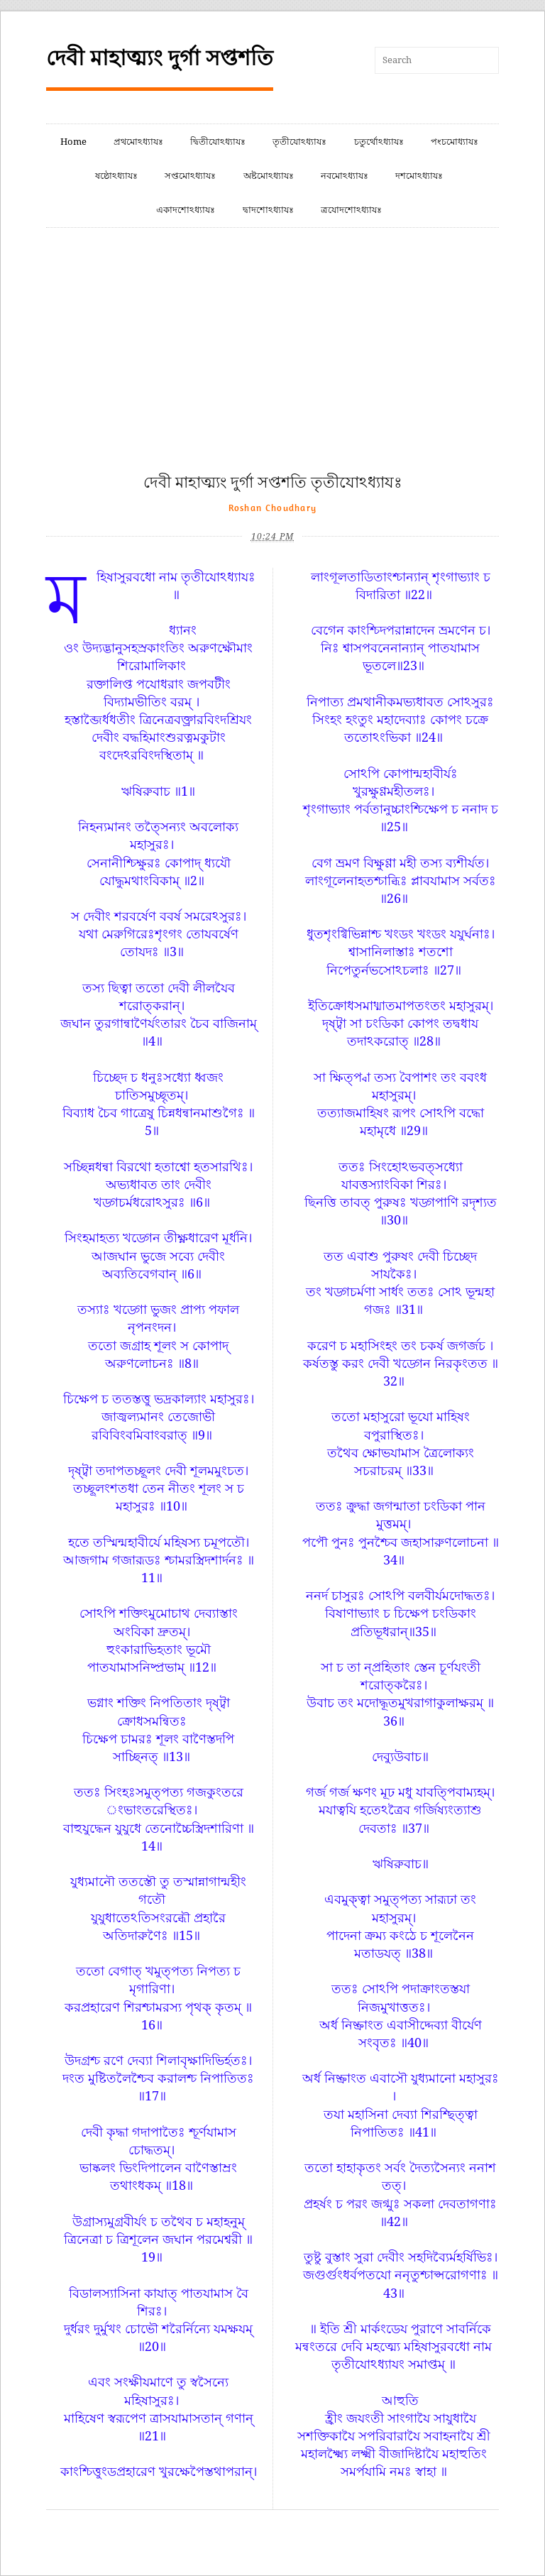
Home (73, 141)
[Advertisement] (272, 365)
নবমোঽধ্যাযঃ (344, 175)
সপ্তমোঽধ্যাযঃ (190, 175)
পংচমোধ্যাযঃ (454, 141)
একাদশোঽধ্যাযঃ (185, 209)
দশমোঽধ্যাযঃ (419, 175)
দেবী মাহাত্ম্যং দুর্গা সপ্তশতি (159, 57)
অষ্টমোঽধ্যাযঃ (268, 175)
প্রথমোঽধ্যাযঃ (138, 141)
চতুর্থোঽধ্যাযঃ (379, 141)
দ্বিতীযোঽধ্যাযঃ (218, 141)
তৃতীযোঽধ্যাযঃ (299, 141)
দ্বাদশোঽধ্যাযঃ (268, 209)
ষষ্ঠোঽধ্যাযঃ (116, 175)
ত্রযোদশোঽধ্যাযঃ (351, 209)
